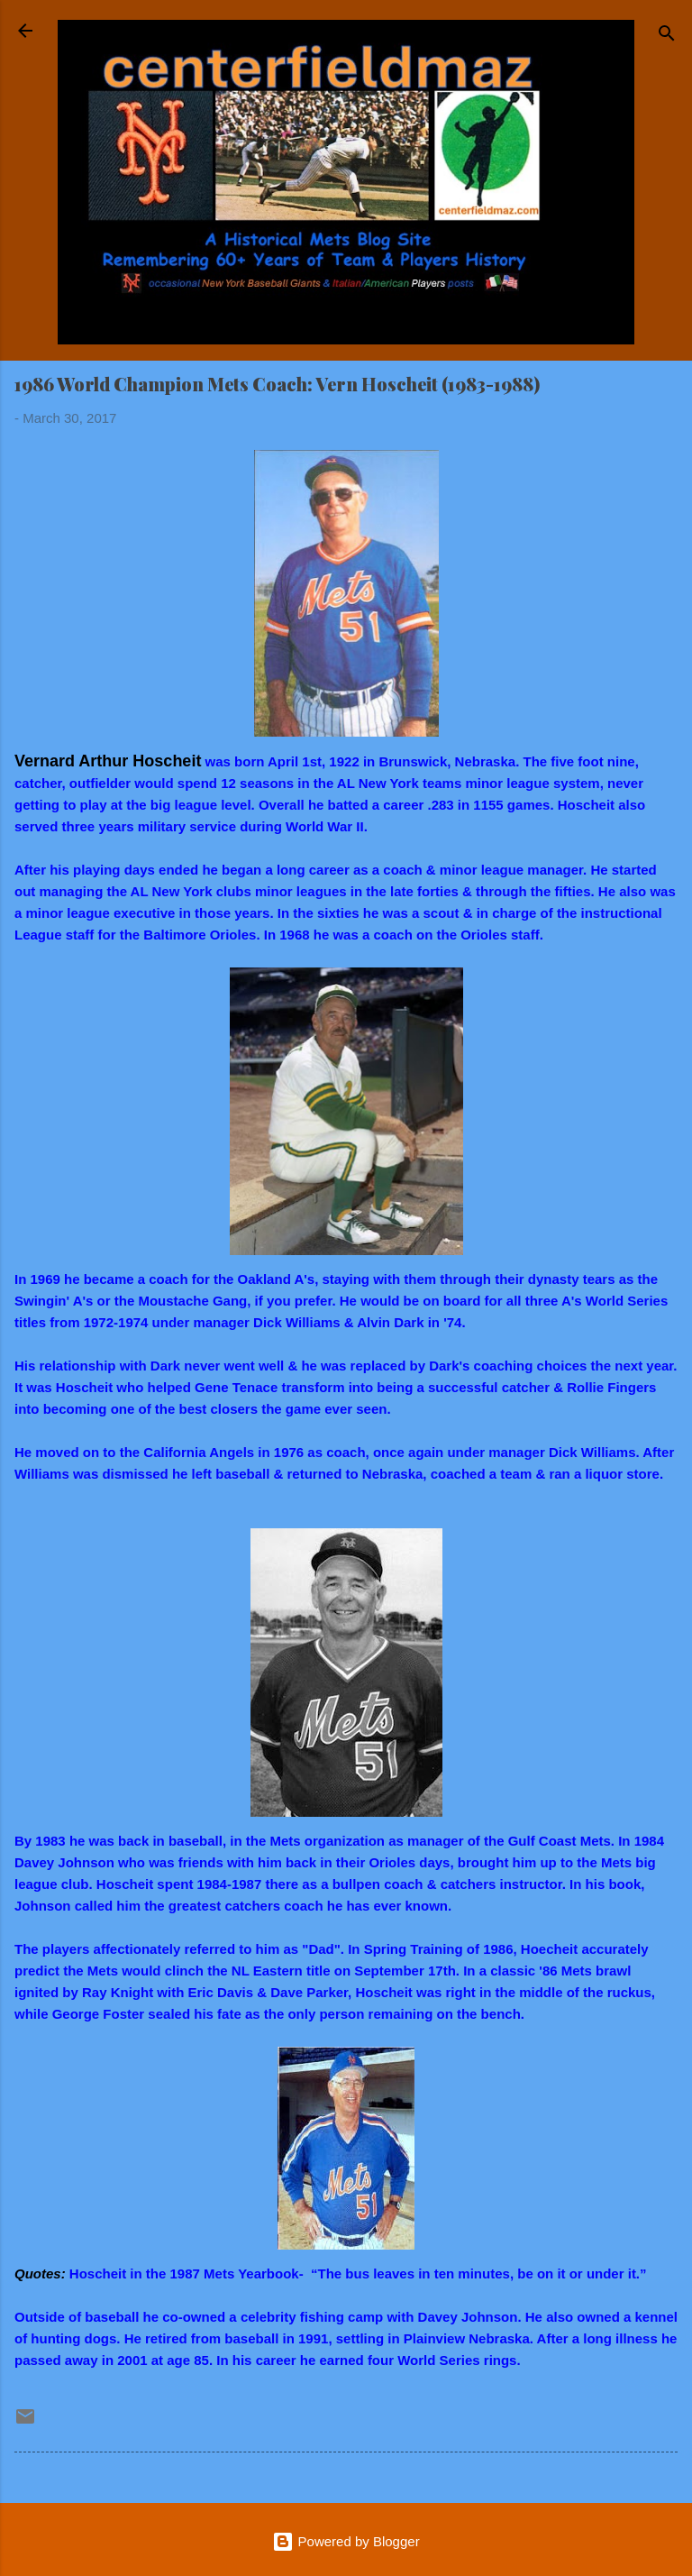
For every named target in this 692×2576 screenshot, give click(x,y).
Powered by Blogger (345, 2541)
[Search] (667, 36)
